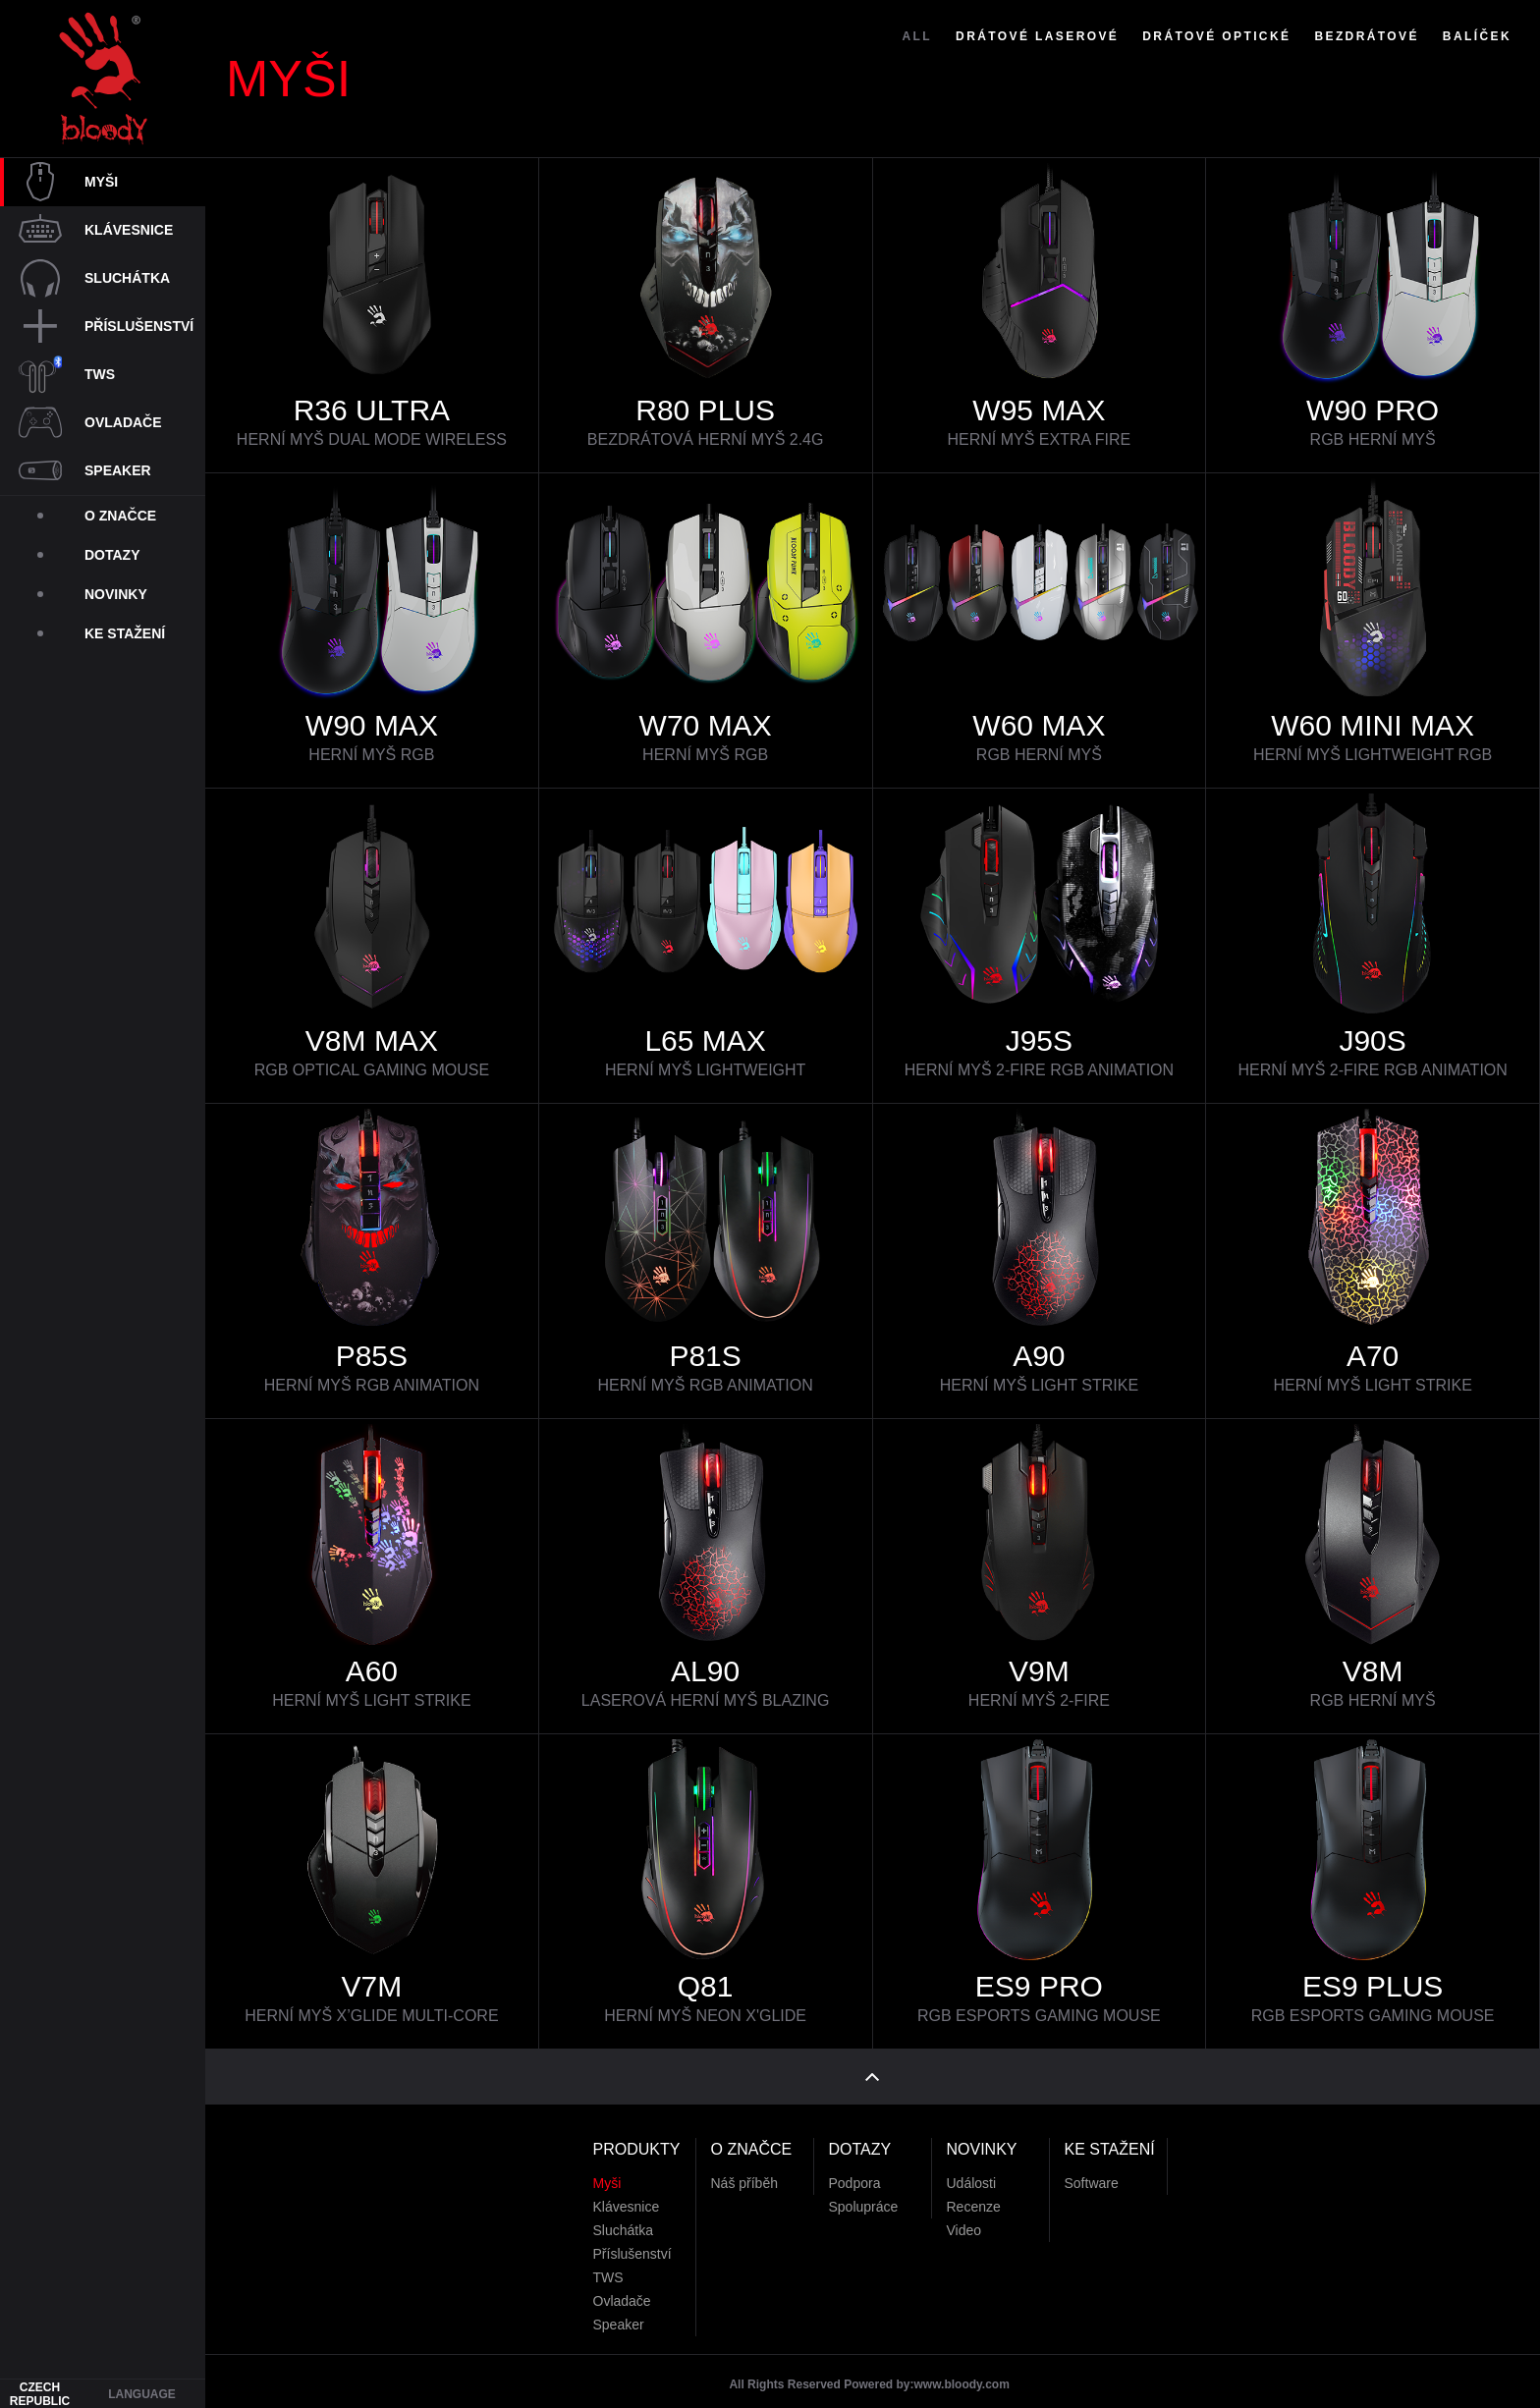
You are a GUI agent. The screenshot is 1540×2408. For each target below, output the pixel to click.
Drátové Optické (1216, 76)
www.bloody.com (962, 2369)
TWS (608, 2262)
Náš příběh (744, 2167)
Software (1092, 2167)
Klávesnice (626, 2191)
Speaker (618, 2309)
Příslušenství (632, 2238)
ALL (918, 76)
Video (964, 2214)
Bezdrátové (1366, 76)
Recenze (974, 2191)
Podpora (855, 2167)
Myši (607, 2167)
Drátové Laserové (1037, 76)
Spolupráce (864, 2191)
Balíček (1477, 76)
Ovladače (622, 2285)
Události (972, 2167)
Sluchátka (623, 2214)
